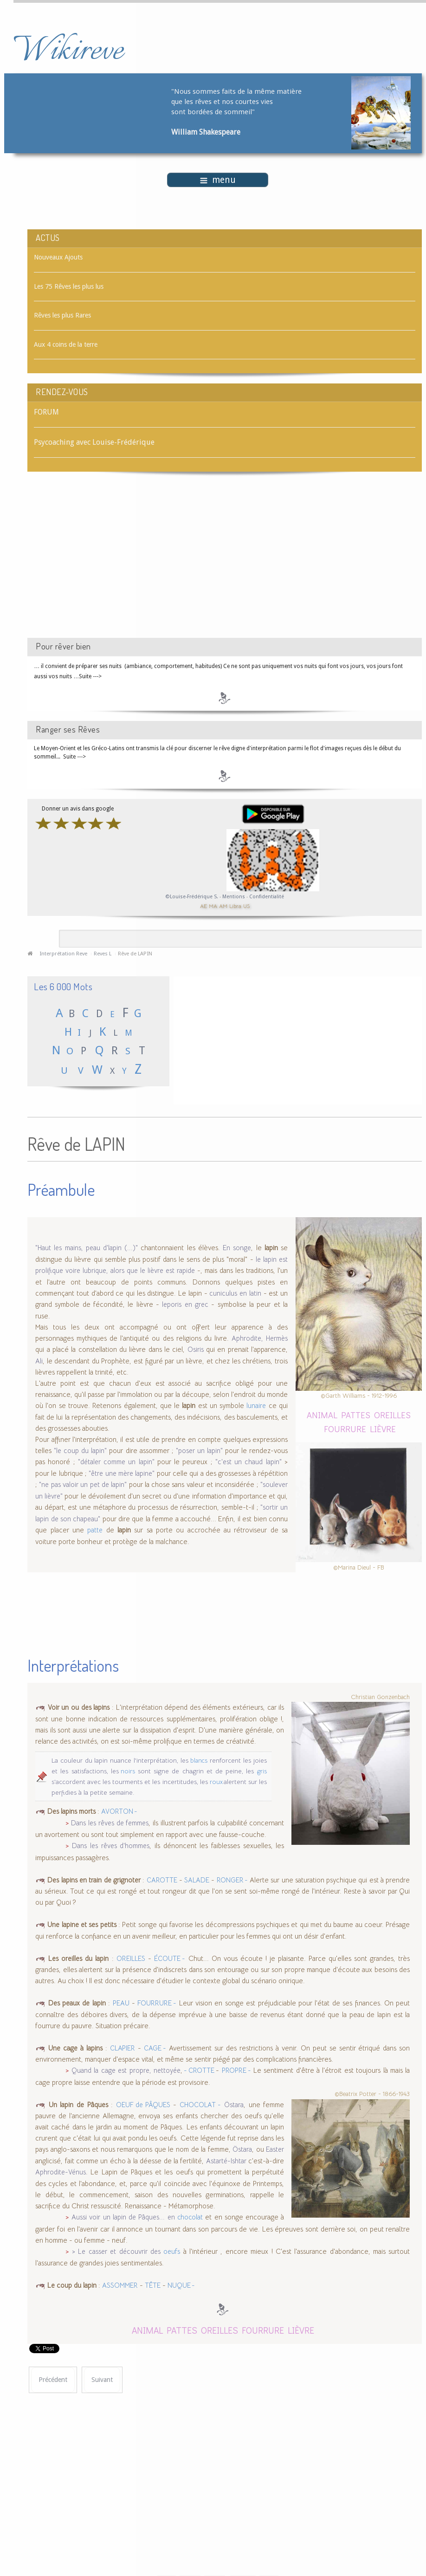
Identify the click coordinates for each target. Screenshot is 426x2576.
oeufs (171, 2247)
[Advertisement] (106, 563)
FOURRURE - (156, 1999)
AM (223, 905)
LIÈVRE (383, 1424)
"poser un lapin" (199, 1446)
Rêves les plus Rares (62, 315)
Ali (39, 1357)
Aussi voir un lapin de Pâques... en (124, 2213)
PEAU (121, 1999)
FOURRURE (345, 1424)
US (246, 905)
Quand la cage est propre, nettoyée (126, 2067)
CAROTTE (162, 1876)
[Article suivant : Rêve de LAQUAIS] (102, 2376)
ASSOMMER (120, 2282)
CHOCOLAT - (200, 2100)
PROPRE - (236, 2067)
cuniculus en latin (235, 1289)
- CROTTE (199, 2067)
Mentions (234, 897)
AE (203, 905)
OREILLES (392, 1411)
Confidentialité (266, 897)
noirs (127, 1767)
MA (213, 905)
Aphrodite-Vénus (60, 2168)
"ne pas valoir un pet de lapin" (83, 1481)
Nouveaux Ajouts (58, 257)
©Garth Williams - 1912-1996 (359, 1391)
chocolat (190, 2213)
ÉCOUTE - (170, 1954)
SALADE (196, 1876)
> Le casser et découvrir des (116, 2247)
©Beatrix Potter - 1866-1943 (372, 2090)
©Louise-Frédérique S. (192, 897)
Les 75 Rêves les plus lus (68, 286)
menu (218, 180)
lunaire (256, 1402)
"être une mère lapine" (122, 1469)
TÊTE (153, 2282)
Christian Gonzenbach (380, 1693)
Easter (275, 2145)
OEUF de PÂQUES (143, 2100)
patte (95, 1526)
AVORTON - (119, 1808)
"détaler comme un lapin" (116, 1458)
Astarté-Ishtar (226, 2157)
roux (217, 1778)
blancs (198, 1756)
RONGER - (232, 1876)
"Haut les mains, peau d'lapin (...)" (86, 1244)
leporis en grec (185, 1301)
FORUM (46, 412)
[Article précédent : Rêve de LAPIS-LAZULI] (53, 2376)
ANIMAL (322, 1411)
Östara (234, 2100)
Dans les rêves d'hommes (110, 1842)
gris (262, 1767)
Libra (235, 905)
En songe (237, 1244)
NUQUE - (181, 2282)
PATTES (355, 1411)
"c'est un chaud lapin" (248, 1458)
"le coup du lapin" (80, 1446)
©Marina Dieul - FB (358, 1563)
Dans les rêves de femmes (109, 1819)
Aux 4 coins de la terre (65, 344)
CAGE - (155, 2044)
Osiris (195, 1346)
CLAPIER (122, 2044)
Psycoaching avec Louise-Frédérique (94, 442)
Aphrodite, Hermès (260, 1334)
